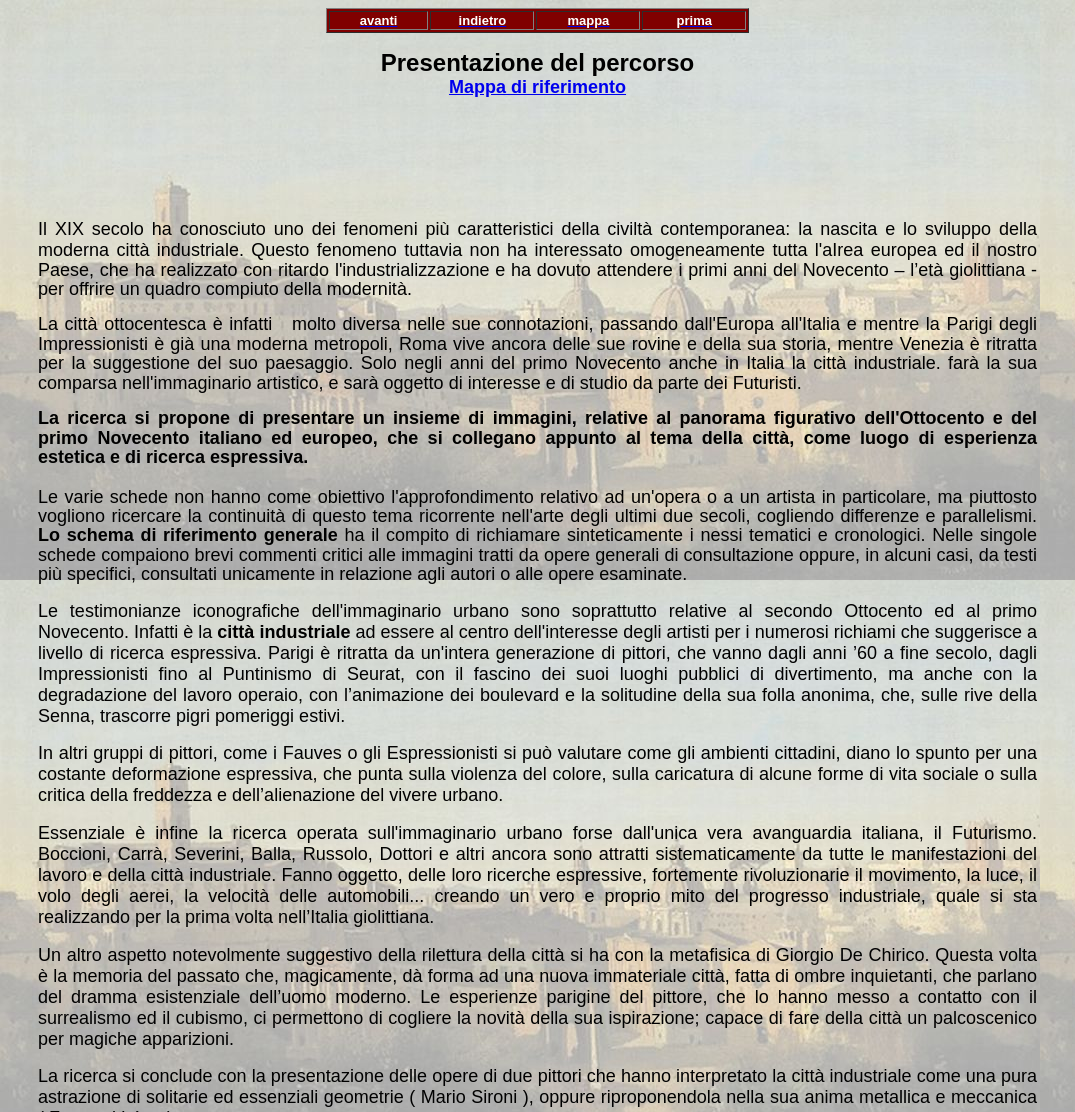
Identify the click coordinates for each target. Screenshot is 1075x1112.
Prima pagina (537, 1086)
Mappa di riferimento (537, 87)
